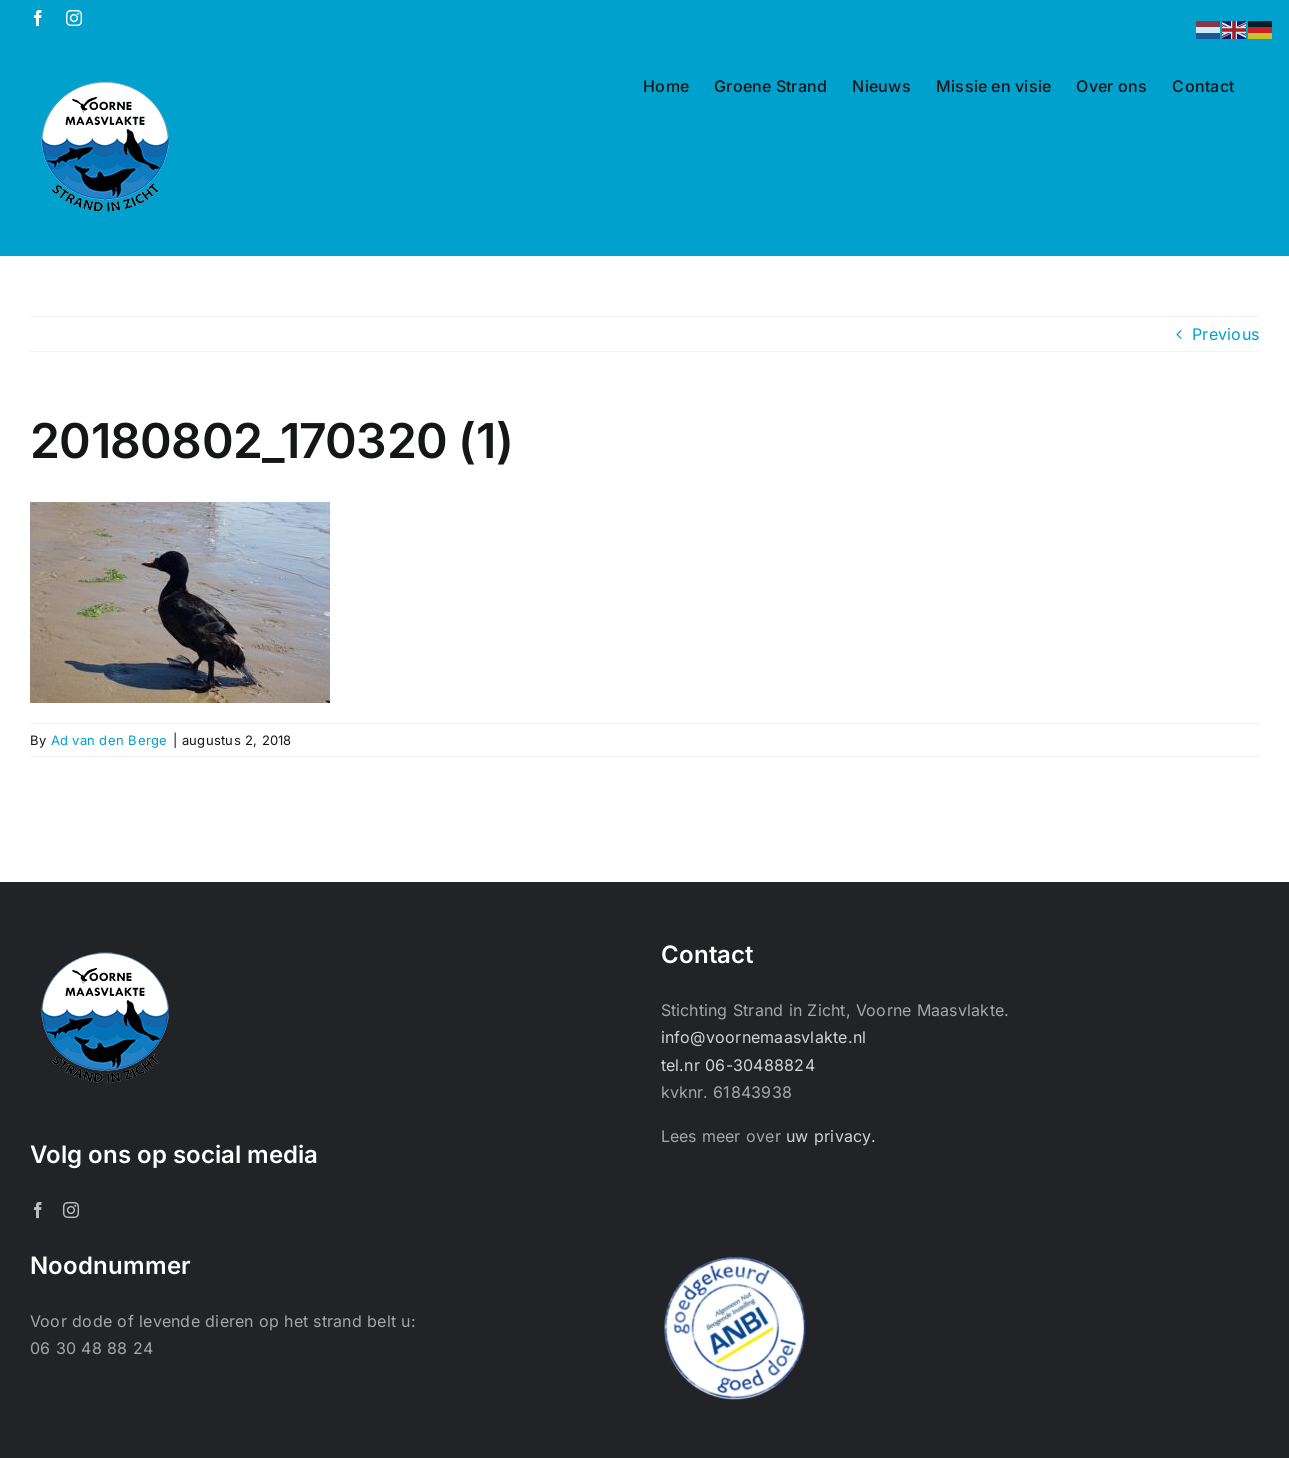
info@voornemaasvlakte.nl (764, 1037)
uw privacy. (831, 1136)
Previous (1225, 334)
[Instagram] (71, 1210)
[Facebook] (38, 1210)
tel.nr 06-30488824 (738, 1065)
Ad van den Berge (109, 740)
